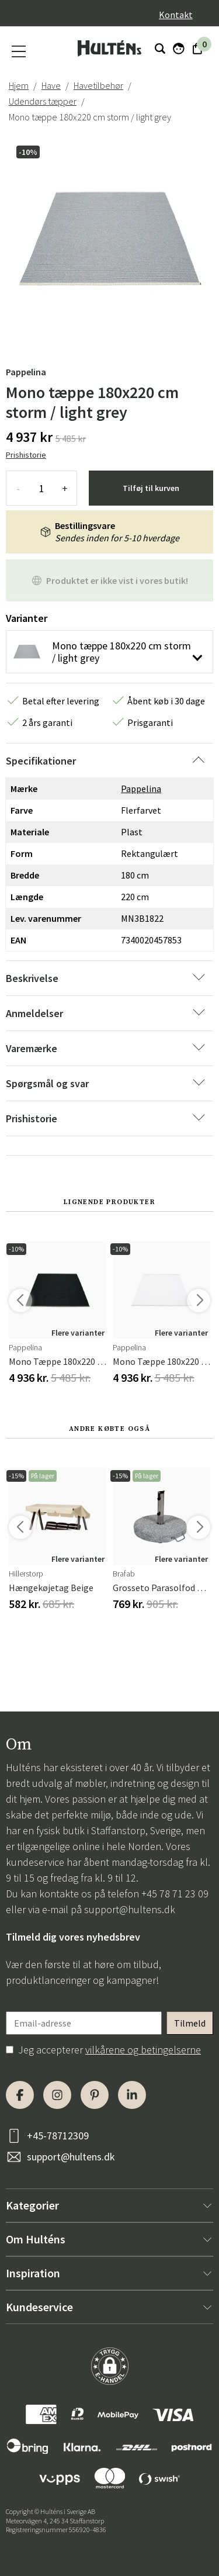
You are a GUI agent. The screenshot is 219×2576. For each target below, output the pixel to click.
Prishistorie (26, 454)
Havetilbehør (98, 85)
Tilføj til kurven (151, 488)
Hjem (19, 85)
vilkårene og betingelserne (143, 2049)
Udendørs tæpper (43, 101)
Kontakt (176, 14)
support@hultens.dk (129, 1909)
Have (51, 85)
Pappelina (26, 372)
